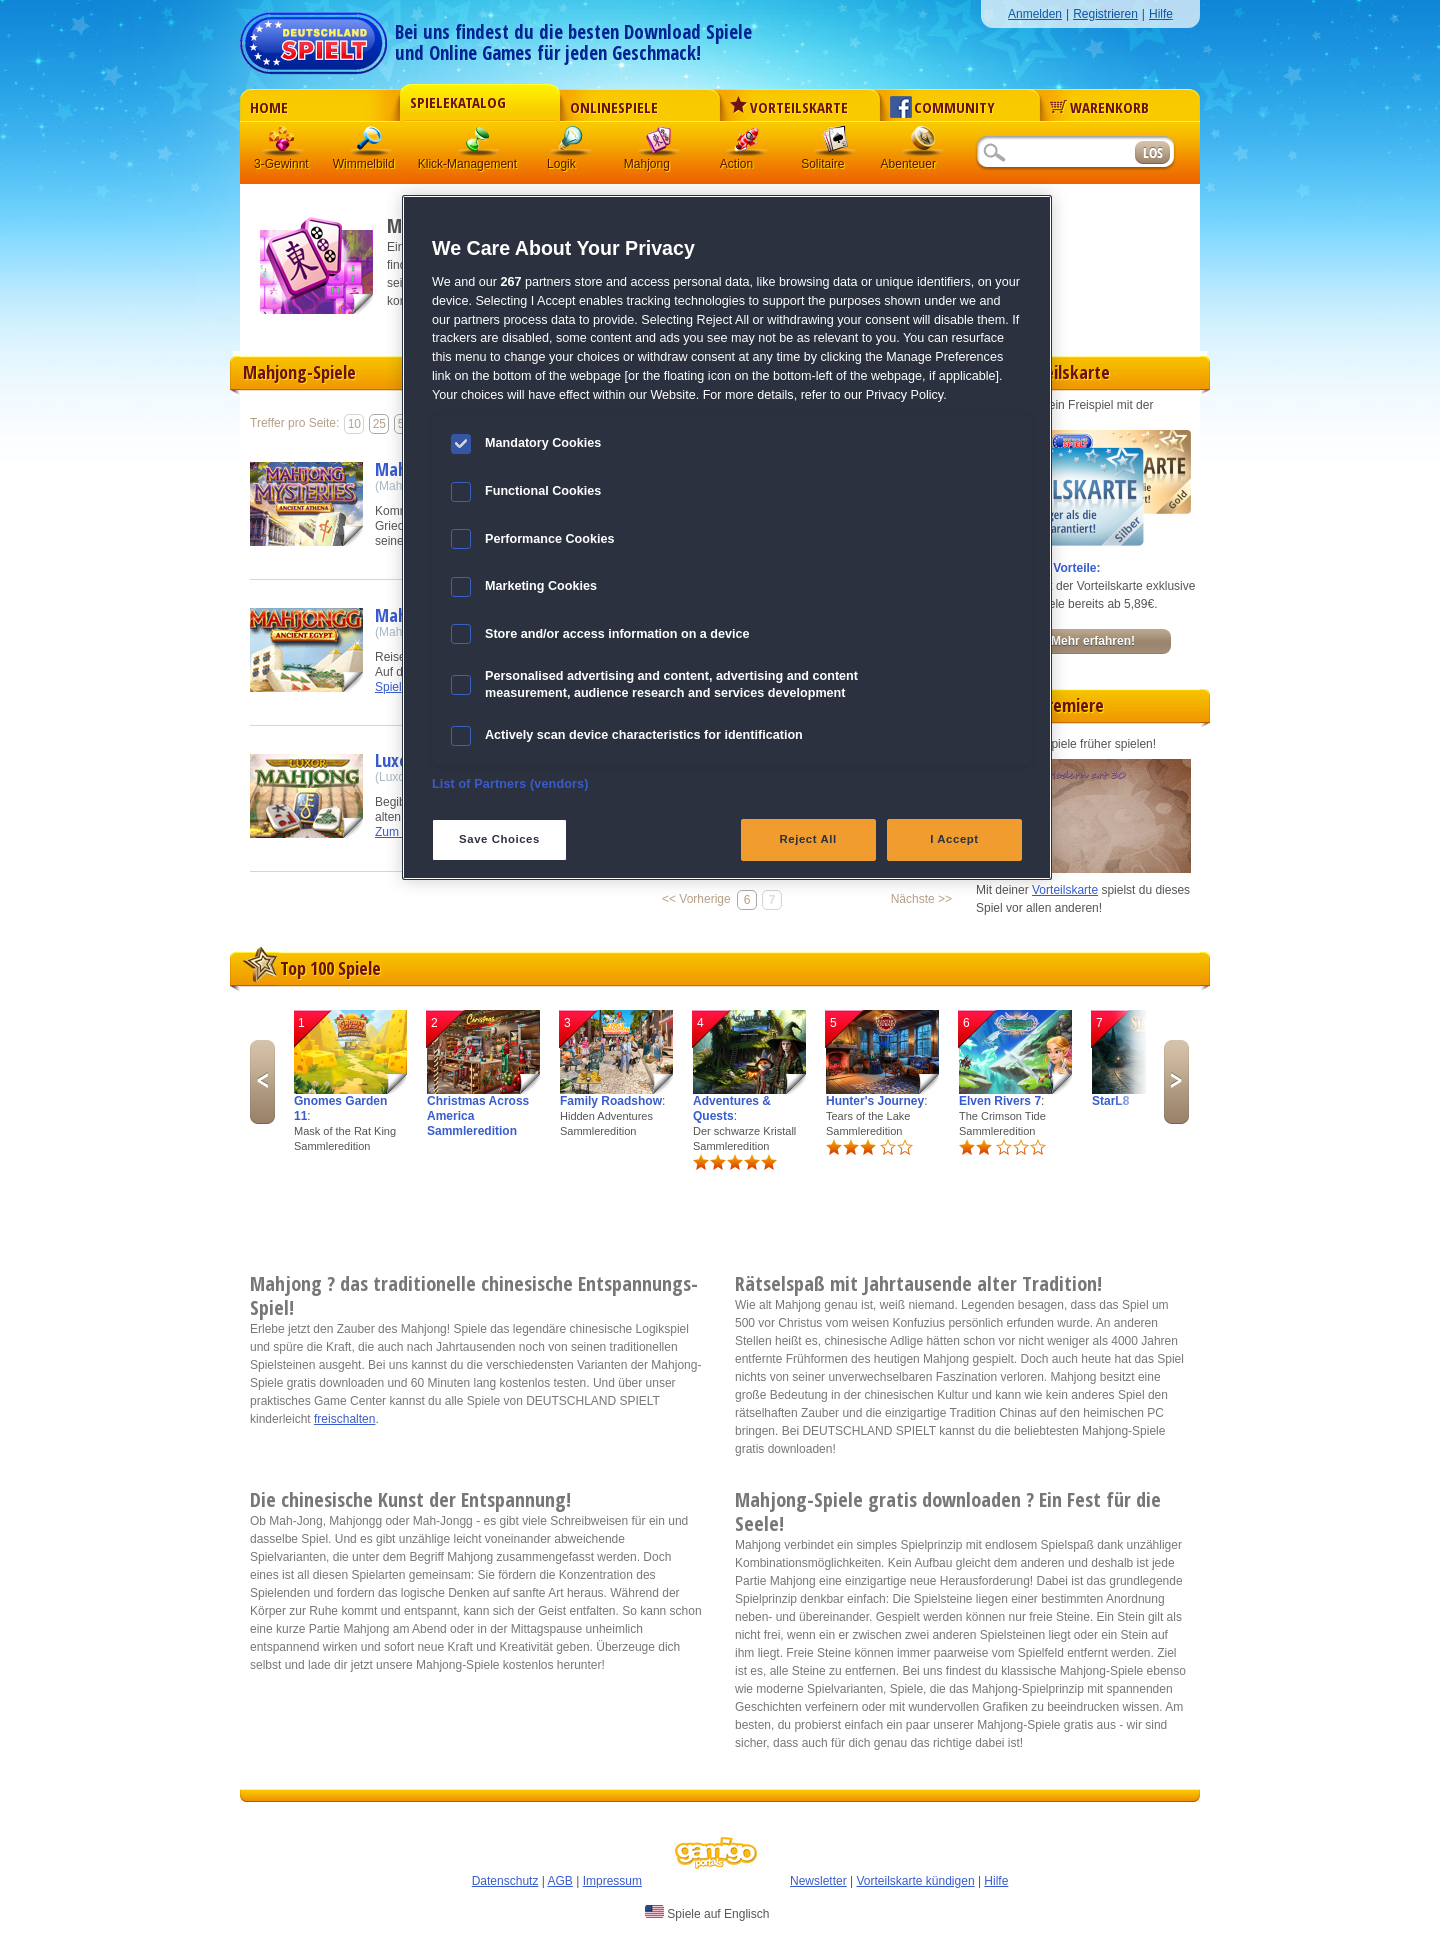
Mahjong (659, 144)
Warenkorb (1099, 107)
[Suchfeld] (1055, 153)
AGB (560, 1881)
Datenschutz (505, 1881)
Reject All (808, 839)
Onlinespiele (614, 107)
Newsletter (818, 1881)
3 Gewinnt (283, 144)
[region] (727, 537)
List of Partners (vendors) (510, 784)
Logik (571, 144)
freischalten (344, 1419)
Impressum (612, 1881)
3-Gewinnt (281, 164)
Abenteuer (923, 144)
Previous (262, 1082)
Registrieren (1105, 14)
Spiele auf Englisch (707, 1913)
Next (1176, 1082)
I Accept (954, 839)
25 (379, 424)
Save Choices (499, 839)
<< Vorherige (696, 899)
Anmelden (1035, 14)
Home (269, 107)
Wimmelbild (371, 144)
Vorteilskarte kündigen (915, 1881)
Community (942, 107)
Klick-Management (479, 144)
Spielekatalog (458, 102)
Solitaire (835, 144)
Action (747, 144)
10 (354, 424)
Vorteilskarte (789, 107)
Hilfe (1161, 14)
